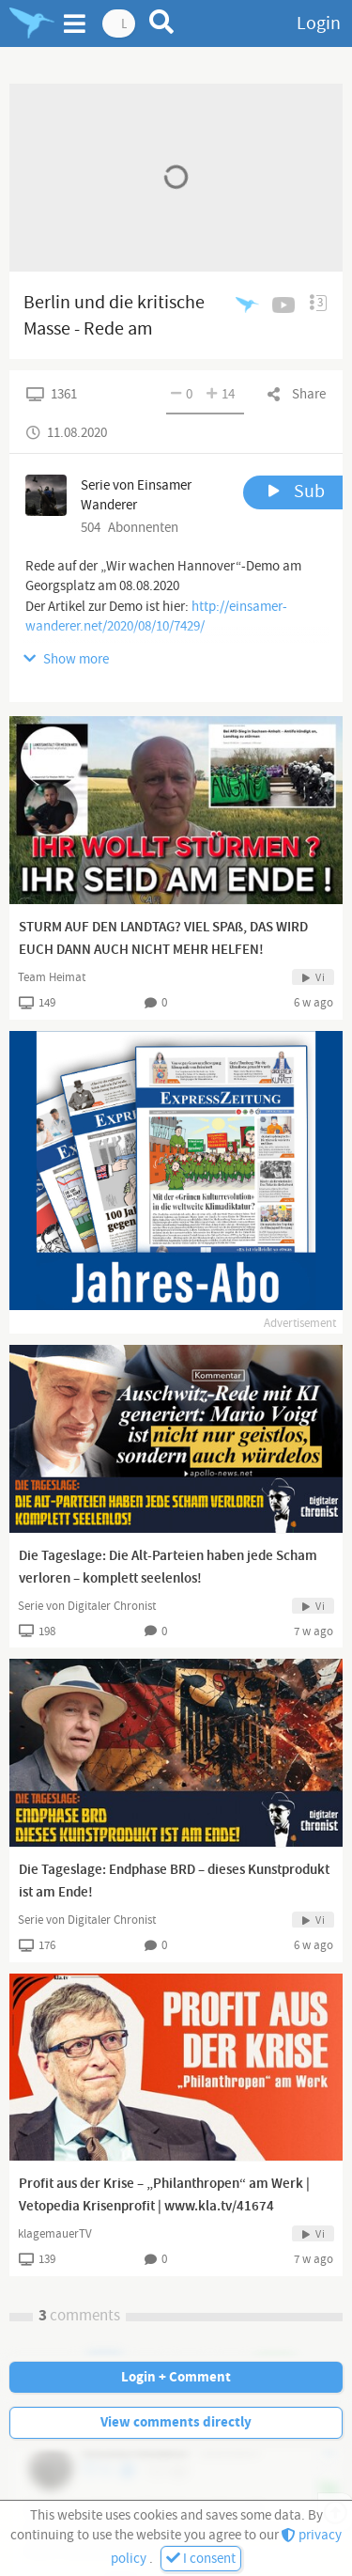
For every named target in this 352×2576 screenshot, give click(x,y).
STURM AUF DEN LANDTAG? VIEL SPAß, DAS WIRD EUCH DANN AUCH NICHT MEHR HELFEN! (163, 939)
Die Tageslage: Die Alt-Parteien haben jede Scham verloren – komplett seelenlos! (168, 1567)
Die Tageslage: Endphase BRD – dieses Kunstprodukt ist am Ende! (174, 1881)
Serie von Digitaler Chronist (87, 1606)
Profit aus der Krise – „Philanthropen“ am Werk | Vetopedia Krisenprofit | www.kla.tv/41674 (164, 2195)
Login (319, 23)
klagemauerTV (55, 2233)
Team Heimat (51, 977)
